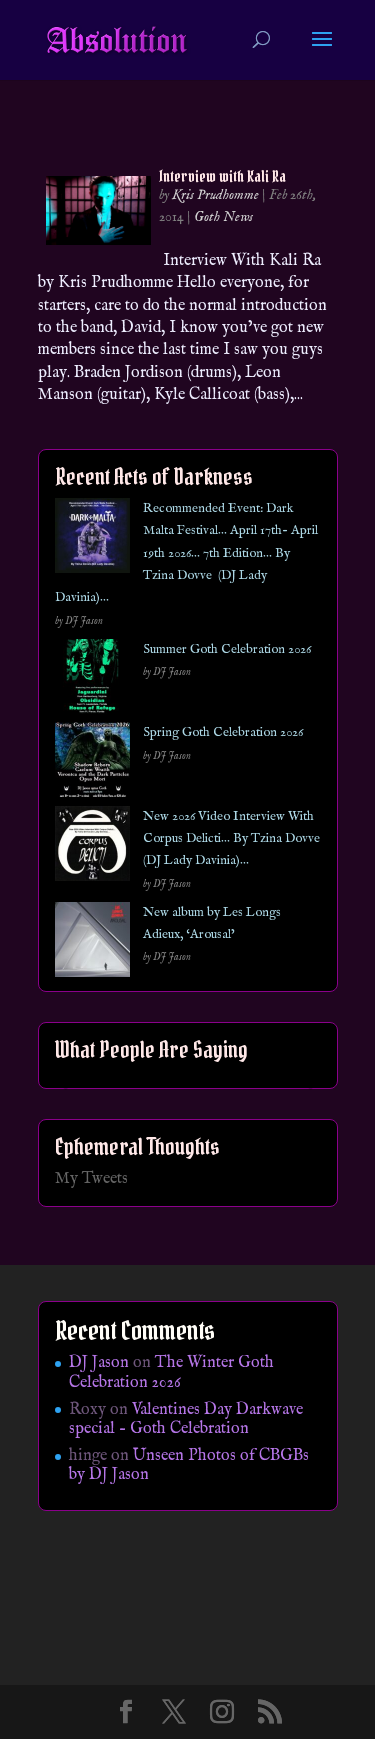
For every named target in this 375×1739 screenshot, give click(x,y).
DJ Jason (99, 1363)
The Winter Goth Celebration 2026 (171, 1372)
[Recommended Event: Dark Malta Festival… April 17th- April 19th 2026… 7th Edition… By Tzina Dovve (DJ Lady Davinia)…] (92, 539)
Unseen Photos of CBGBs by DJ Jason (189, 1465)
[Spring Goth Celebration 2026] (92, 763)
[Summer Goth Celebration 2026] (92, 680)
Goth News (223, 217)
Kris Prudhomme (215, 195)
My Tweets (91, 1179)
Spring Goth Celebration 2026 (223, 732)
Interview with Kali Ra (222, 176)
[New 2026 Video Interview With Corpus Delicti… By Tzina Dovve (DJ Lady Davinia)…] (92, 847)
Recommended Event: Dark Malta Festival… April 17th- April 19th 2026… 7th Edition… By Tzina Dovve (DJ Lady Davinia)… (186, 553)
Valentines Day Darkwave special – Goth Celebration (186, 1419)
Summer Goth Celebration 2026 (227, 649)
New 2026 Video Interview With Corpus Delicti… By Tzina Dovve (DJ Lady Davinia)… (231, 839)
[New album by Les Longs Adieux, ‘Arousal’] (92, 943)
